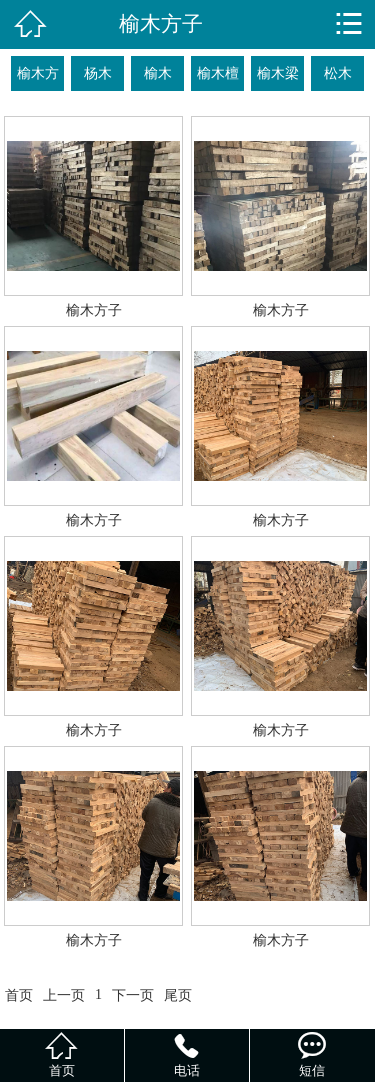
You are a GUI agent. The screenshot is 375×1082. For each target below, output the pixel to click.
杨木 (98, 73)
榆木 (158, 73)
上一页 (64, 995)
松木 (338, 73)
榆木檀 (218, 73)
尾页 (178, 995)
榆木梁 (278, 73)
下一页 (133, 995)
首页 (19, 995)
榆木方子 (38, 78)
